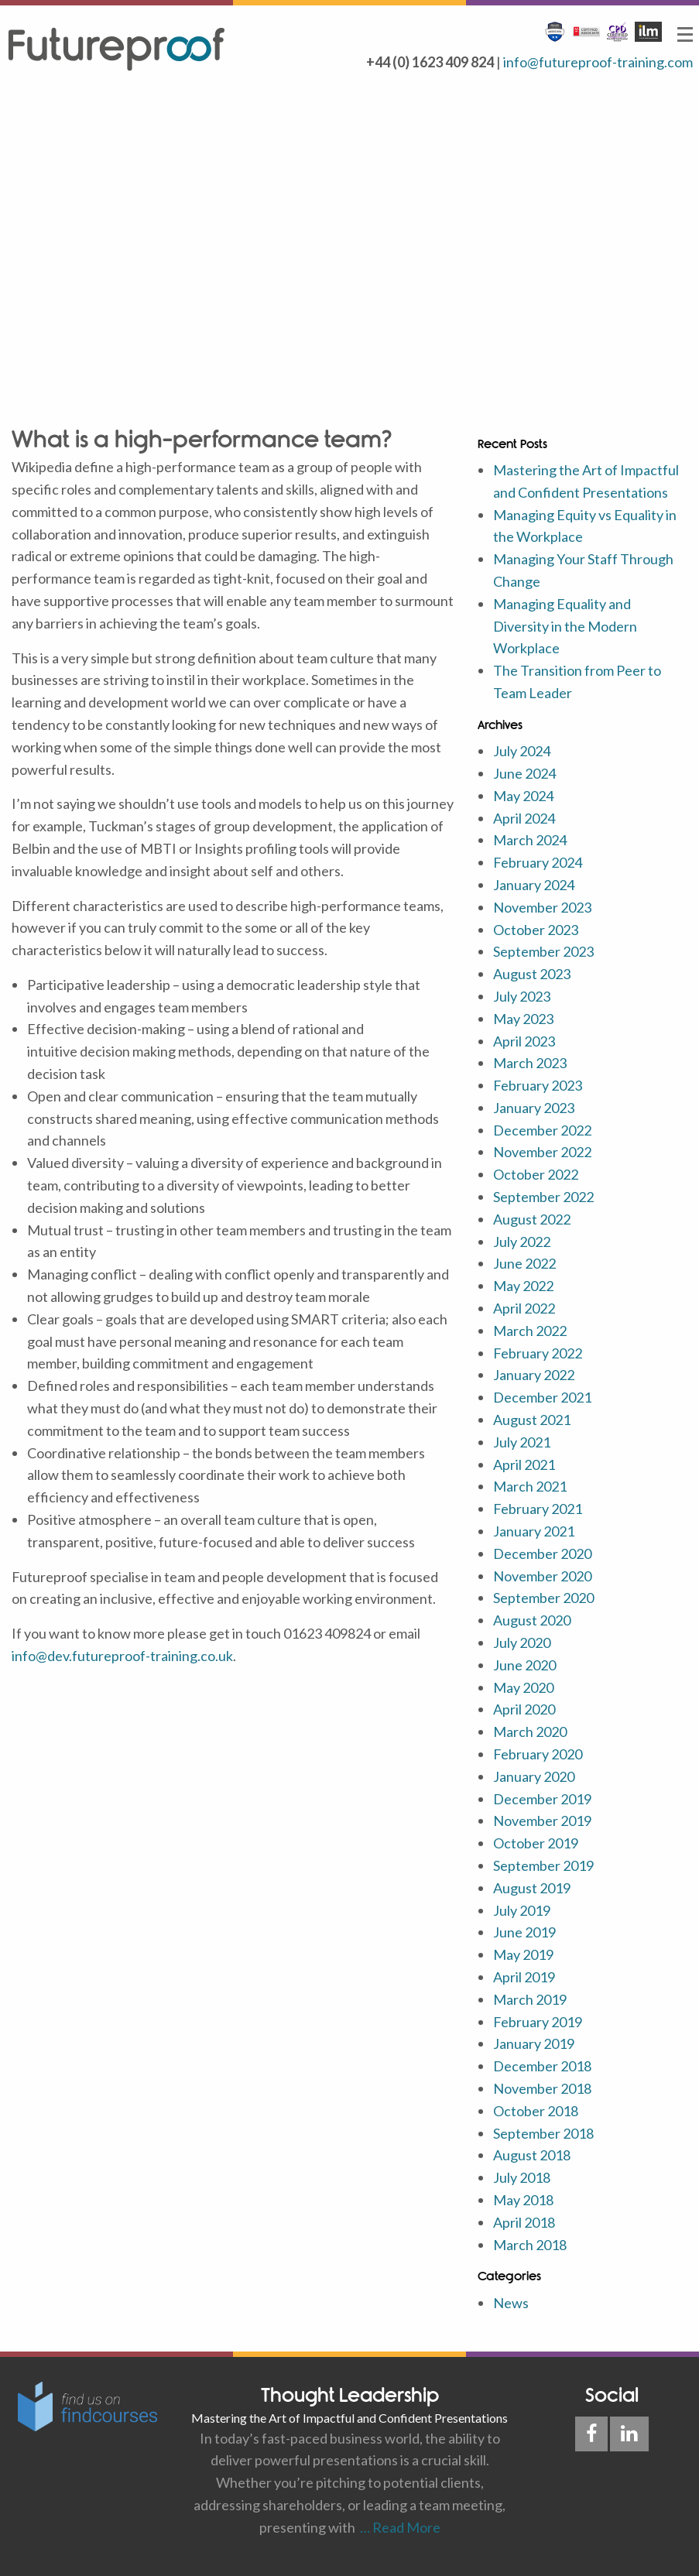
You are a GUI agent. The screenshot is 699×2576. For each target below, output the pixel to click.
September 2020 (543, 1597)
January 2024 (533, 884)
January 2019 (533, 2043)
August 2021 (532, 1419)
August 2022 (532, 1219)
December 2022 (542, 1130)
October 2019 (535, 1843)
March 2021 (530, 1486)
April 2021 (524, 1464)
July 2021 (521, 1442)
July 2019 (521, 1910)
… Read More (397, 2527)
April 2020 (524, 1709)
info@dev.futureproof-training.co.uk (122, 1655)
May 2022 (523, 1285)
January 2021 (533, 1531)
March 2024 (530, 839)
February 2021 (537, 1508)
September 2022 (543, 1196)
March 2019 (530, 1999)
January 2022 (533, 1374)
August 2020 (532, 1620)
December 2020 (542, 1553)
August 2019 (532, 1887)
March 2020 (530, 1731)
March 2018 (530, 2244)
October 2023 (535, 929)
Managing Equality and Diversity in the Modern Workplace (565, 626)
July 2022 (521, 1241)
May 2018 (523, 2199)
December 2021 (542, 1397)
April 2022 (524, 1308)
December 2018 (542, 2065)
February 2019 (537, 2021)
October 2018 (535, 2110)
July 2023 (521, 996)
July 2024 (521, 750)
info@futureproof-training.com (598, 61)
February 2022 (537, 1353)
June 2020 (524, 1664)
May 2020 (523, 1687)
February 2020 (537, 1753)
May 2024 (523, 795)
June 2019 (524, 1932)
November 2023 (542, 907)
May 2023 (523, 1018)
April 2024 (524, 818)
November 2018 (542, 2088)
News (511, 2302)
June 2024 (524, 773)
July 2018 (521, 2177)
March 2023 (530, 1062)
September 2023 (543, 951)
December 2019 (542, 1798)
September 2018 (543, 2133)
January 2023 (533, 1107)
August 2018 (532, 2154)
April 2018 (524, 2222)
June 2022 (524, 1263)
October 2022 (535, 1174)
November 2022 (542, 1151)
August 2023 (532, 973)
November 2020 (542, 1575)
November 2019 (542, 1820)
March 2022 (530, 1330)
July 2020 (521, 1642)
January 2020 (533, 1776)
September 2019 (543, 1865)
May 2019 (523, 1954)
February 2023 (537, 1085)
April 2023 (524, 1041)
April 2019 (524, 1976)
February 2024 (537, 862)
